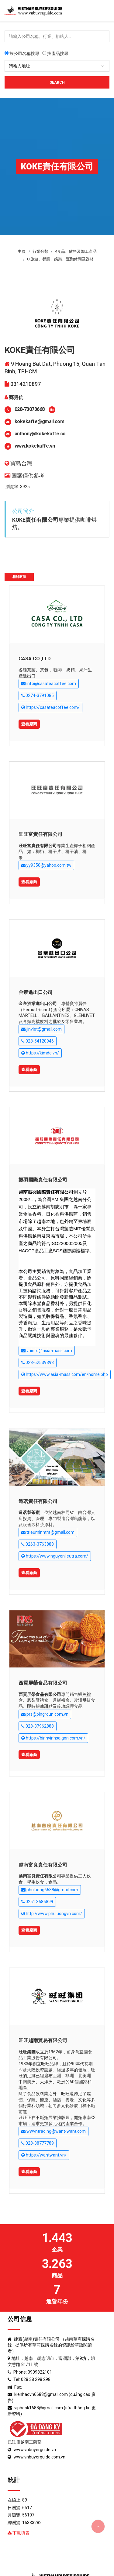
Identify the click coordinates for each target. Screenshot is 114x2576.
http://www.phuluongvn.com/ (51, 1913)
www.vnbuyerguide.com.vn (39, 2456)
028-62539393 (37, 1362)
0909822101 (40, 2372)
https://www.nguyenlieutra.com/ (54, 1556)
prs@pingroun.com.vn (44, 1714)
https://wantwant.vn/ (44, 2155)
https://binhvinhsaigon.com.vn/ (53, 1738)
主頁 (22, 251)
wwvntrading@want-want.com (53, 2131)
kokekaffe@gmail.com (39, 421)
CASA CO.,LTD (35, 659)
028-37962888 (37, 1726)
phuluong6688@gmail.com (49, 1890)
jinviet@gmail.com (41, 1029)
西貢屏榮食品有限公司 (43, 1683)
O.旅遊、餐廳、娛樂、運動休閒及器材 (60, 259)
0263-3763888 (37, 1544)
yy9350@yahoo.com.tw (46, 865)
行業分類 (40, 251)
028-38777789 (37, 2143)
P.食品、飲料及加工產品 (76, 251)
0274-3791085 (37, 695)
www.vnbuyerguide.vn (35, 2449)
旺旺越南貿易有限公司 (43, 2040)
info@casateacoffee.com (48, 683)
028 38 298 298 (35, 2379)
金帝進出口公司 (36, 992)
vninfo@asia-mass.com (46, 1351)
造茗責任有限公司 (38, 1501)
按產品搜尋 (55, 53)
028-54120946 (37, 1041)
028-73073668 (30, 409)
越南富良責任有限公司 (43, 1865)
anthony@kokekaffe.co (40, 434)
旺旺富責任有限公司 (40, 834)
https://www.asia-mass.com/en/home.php (64, 1374)
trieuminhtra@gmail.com (47, 1532)
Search (57, 82)
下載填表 (18, 2533)
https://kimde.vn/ (40, 1053)
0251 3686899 (37, 1902)
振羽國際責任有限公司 (43, 1180)
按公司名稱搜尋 (22, 53)
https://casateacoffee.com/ (50, 707)
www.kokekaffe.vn (35, 446)
